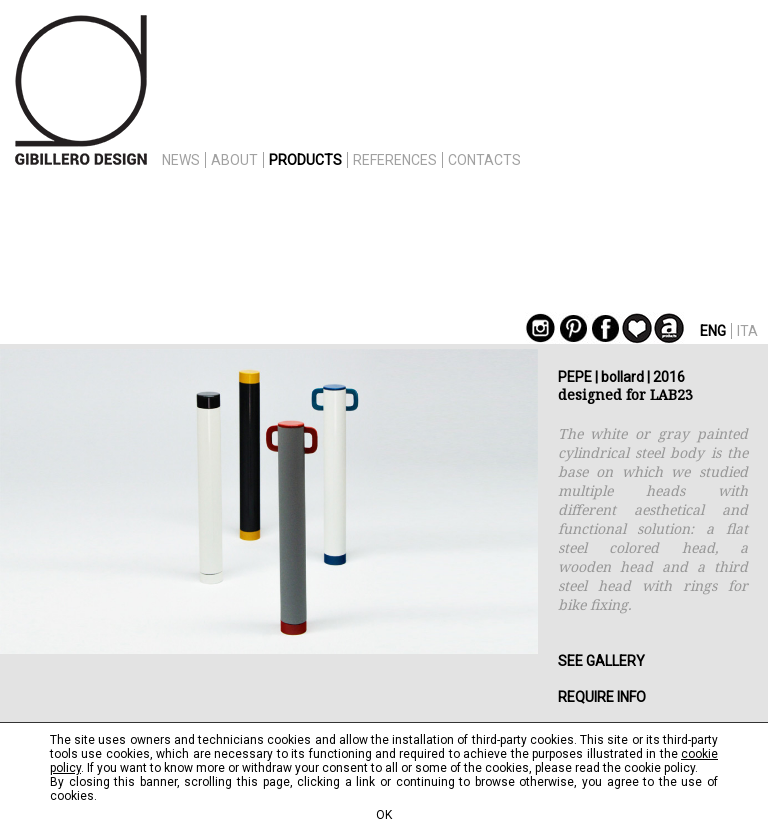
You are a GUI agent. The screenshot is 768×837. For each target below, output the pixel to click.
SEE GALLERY (601, 661)
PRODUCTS (305, 160)
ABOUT (234, 160)
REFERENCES (395, 160)
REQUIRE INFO (602, 697)
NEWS (181, 160)
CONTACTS (484, 160)
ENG (713, 331)
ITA (747, 331)
